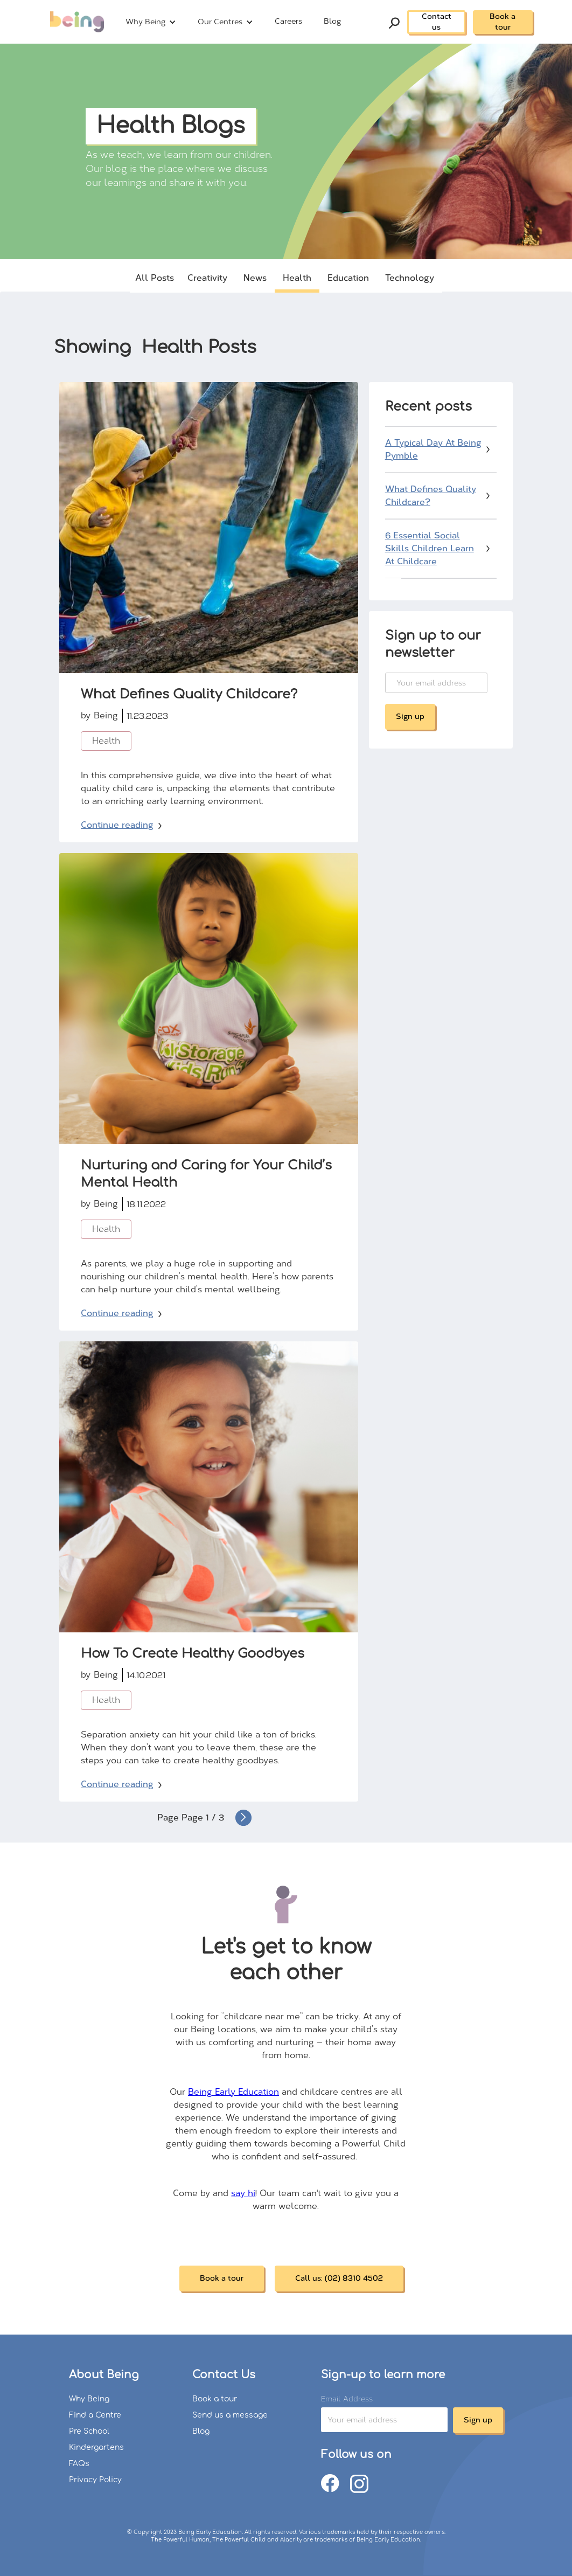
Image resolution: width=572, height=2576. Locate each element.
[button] (151, 21)
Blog (332, 21)
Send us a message (230, 2415)
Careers (288, 21)
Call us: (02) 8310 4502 (339, 2278)
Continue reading (117, 825)
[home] (77, 21)
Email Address (345, 2399)
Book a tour (502, 22)
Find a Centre (95, 2415)
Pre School (89, 2431)
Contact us (436, 22)
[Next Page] (243, 1818)
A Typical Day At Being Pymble (433, 449)
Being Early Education (233, 2092)
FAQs (79, 2464)
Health (106, 741)
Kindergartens (96, 2447)
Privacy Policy (95, 2480)
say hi (243, 2193)
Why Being (89, 2399)
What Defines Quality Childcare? (430, 495)
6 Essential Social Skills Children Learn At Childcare (429, 548)
